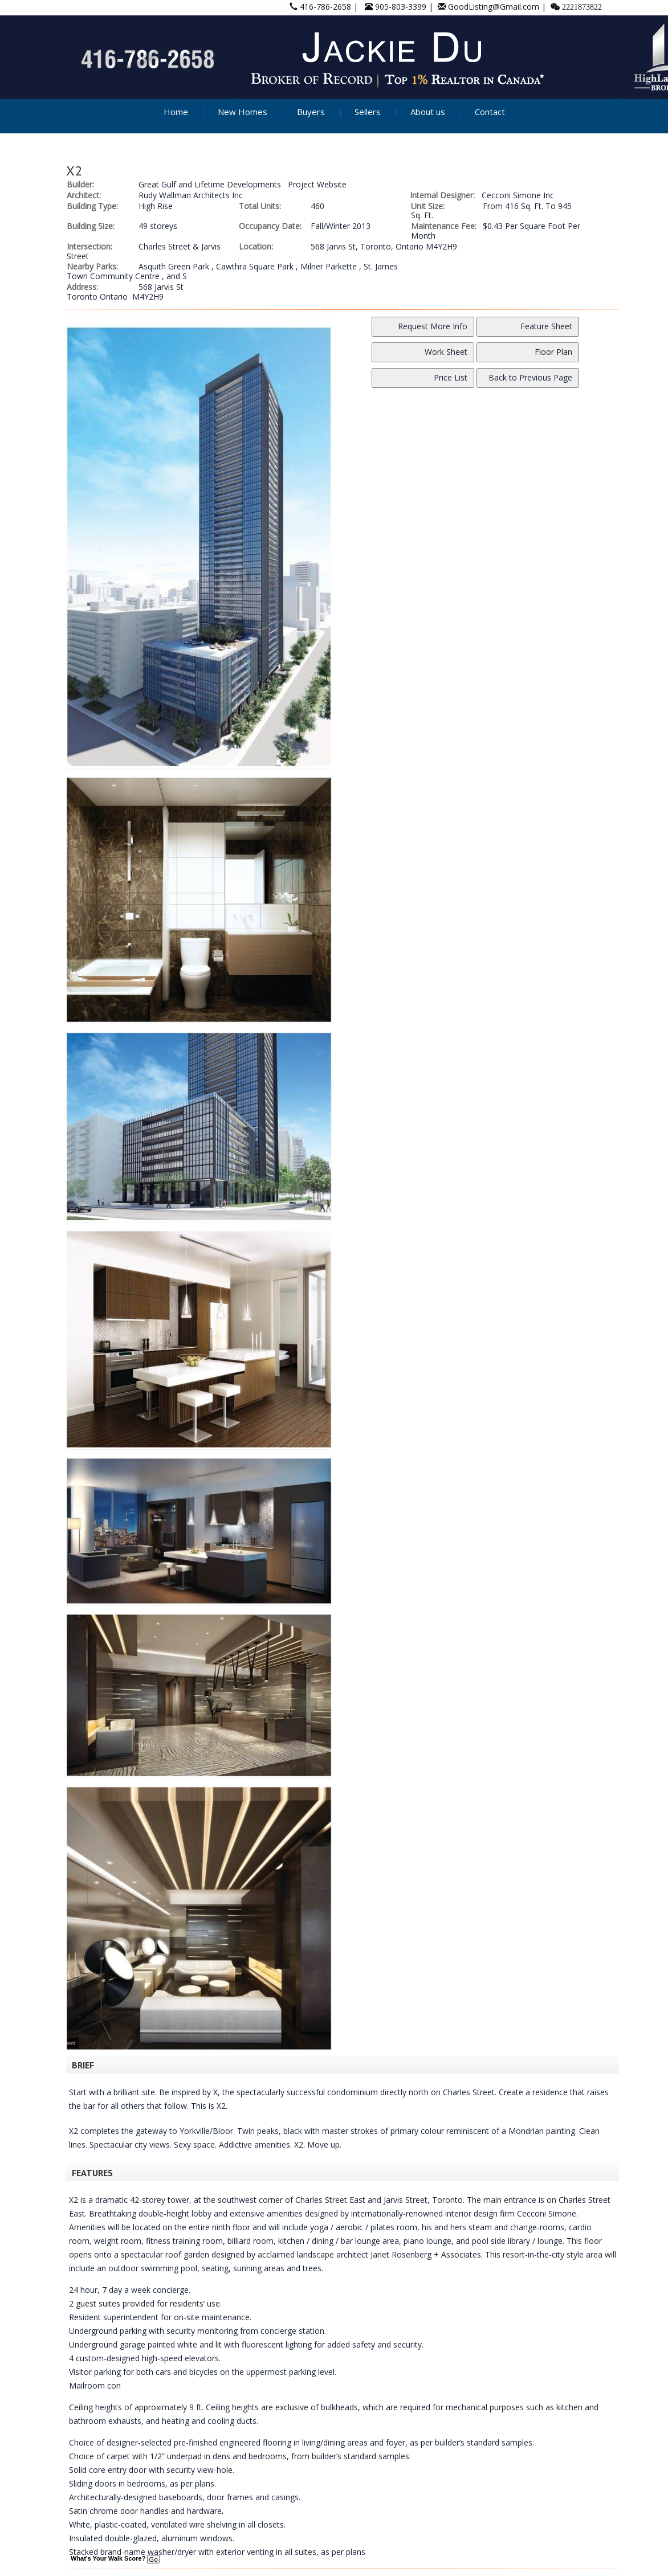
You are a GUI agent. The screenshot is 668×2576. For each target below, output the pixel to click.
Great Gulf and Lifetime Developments (210, 184)
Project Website (317, 184)
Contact (490, 111)
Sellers (368, 111)
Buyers (311, 111)
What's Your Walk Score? (115, 2558)
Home (176, 111)
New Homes (242, 111)
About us (427, 111)
